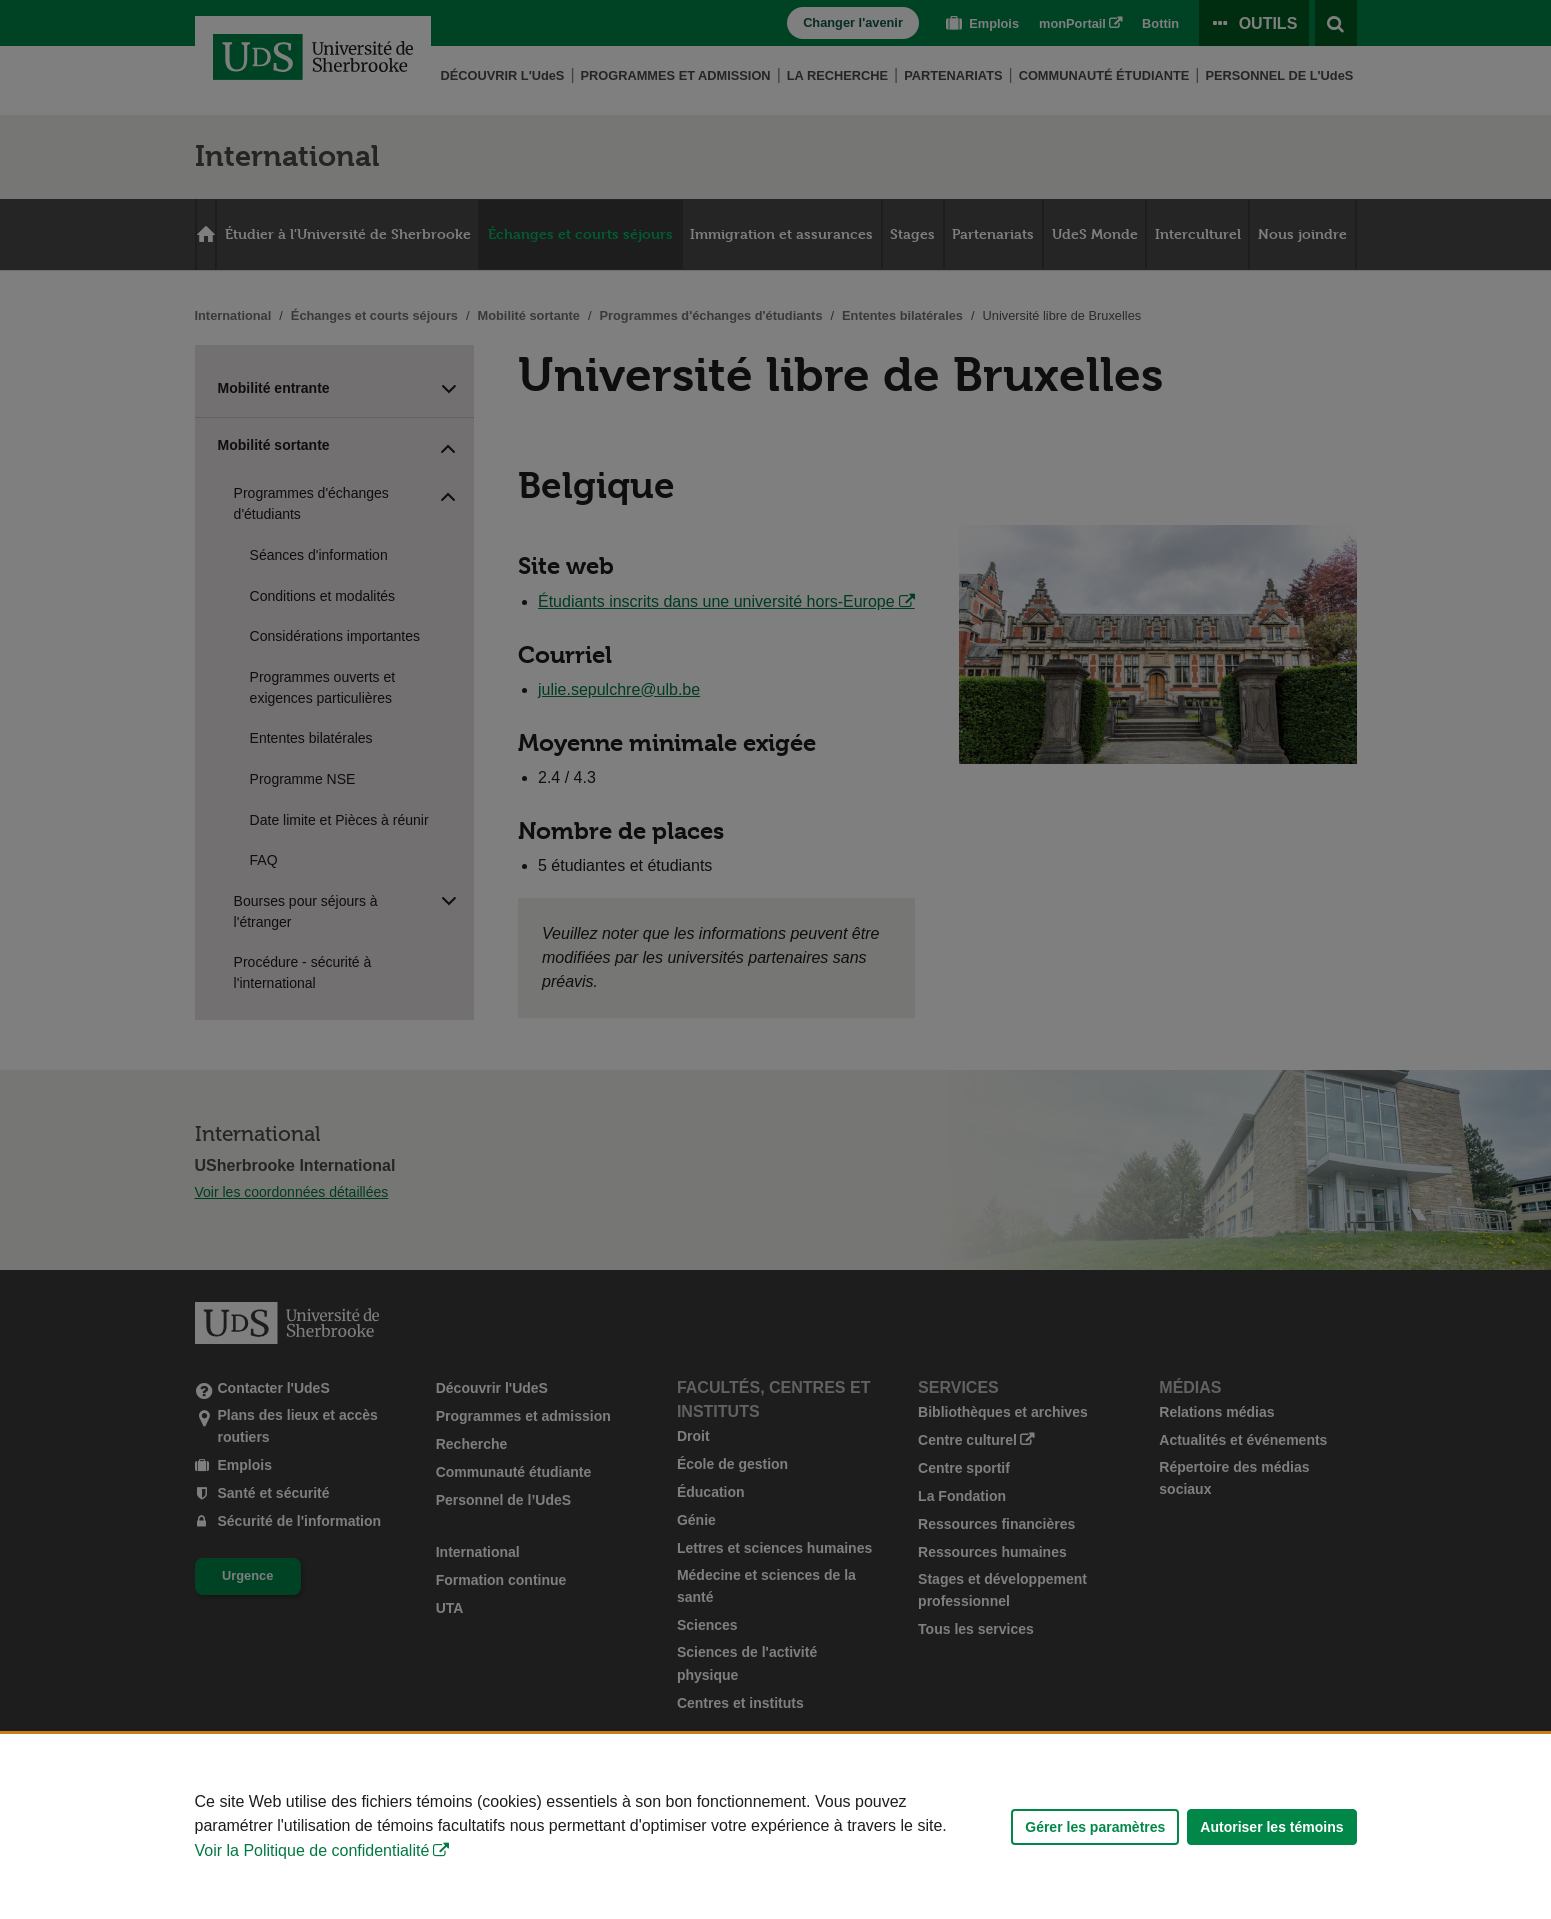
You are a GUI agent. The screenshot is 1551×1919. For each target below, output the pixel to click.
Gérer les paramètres (1095, 1827)
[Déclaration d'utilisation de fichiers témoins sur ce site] (775, 1826)
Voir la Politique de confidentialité (312, 1850)
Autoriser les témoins (1271, 1827)
